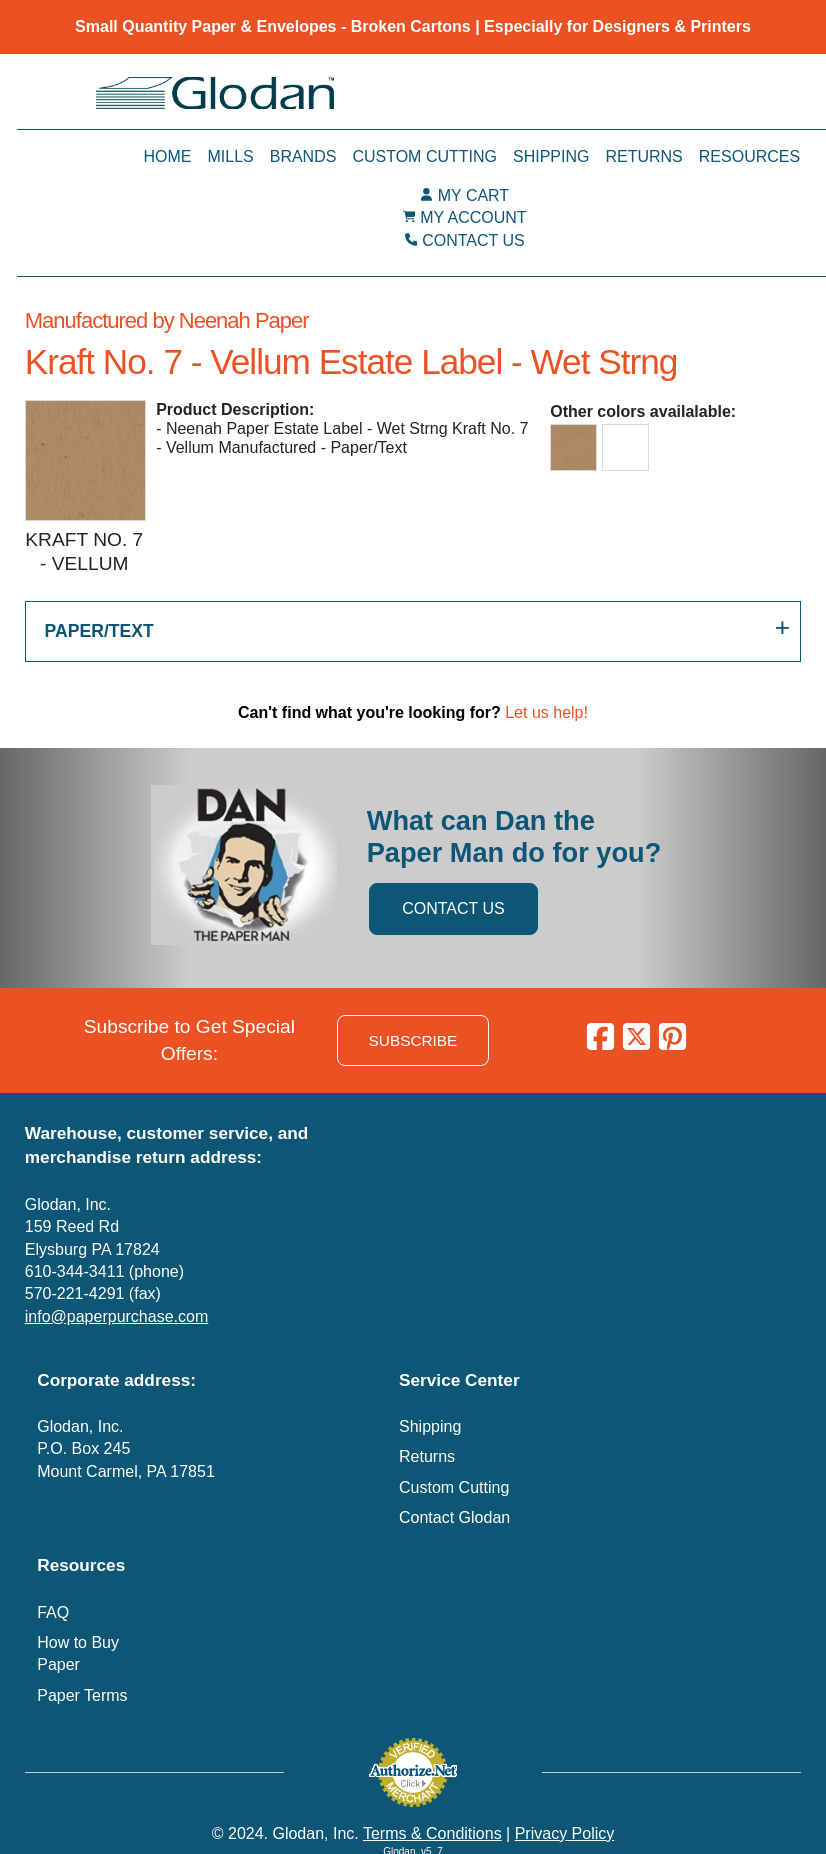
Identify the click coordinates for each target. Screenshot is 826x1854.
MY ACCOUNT (473, 217)
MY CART (473, 195)
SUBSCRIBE (413, 1040)
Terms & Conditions (432, 1833)
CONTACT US (473, 240)
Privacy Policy (565, 1833)
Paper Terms (82, 1695)
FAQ (53, 1612)
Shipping (551, 156)
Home (167, 156)
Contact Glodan (454, 1517)
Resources (749, 156)
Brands (303, 156)
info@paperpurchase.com (116, 1316)
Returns (643, 156)
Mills (230, 156)
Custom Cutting (424, 156)
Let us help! (546, 712)
